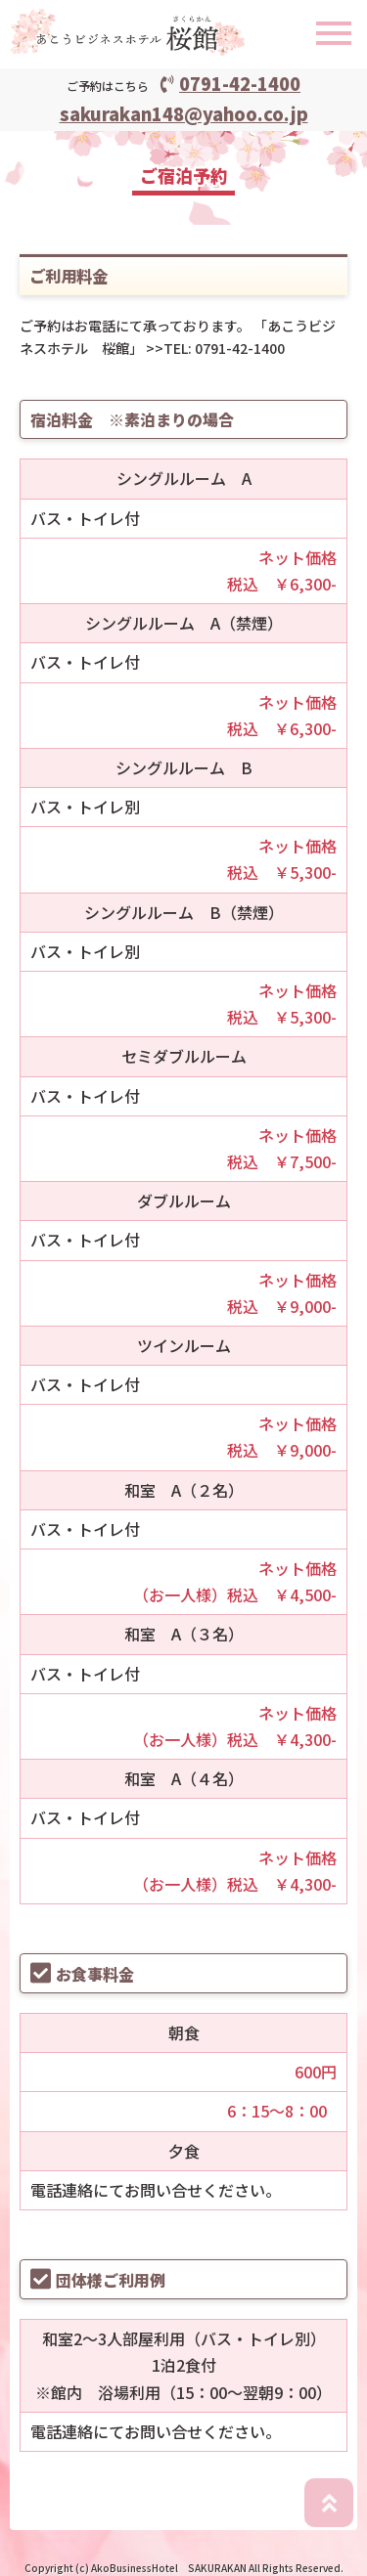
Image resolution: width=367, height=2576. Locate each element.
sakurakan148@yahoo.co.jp (184, 113)
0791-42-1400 (230, 83)
